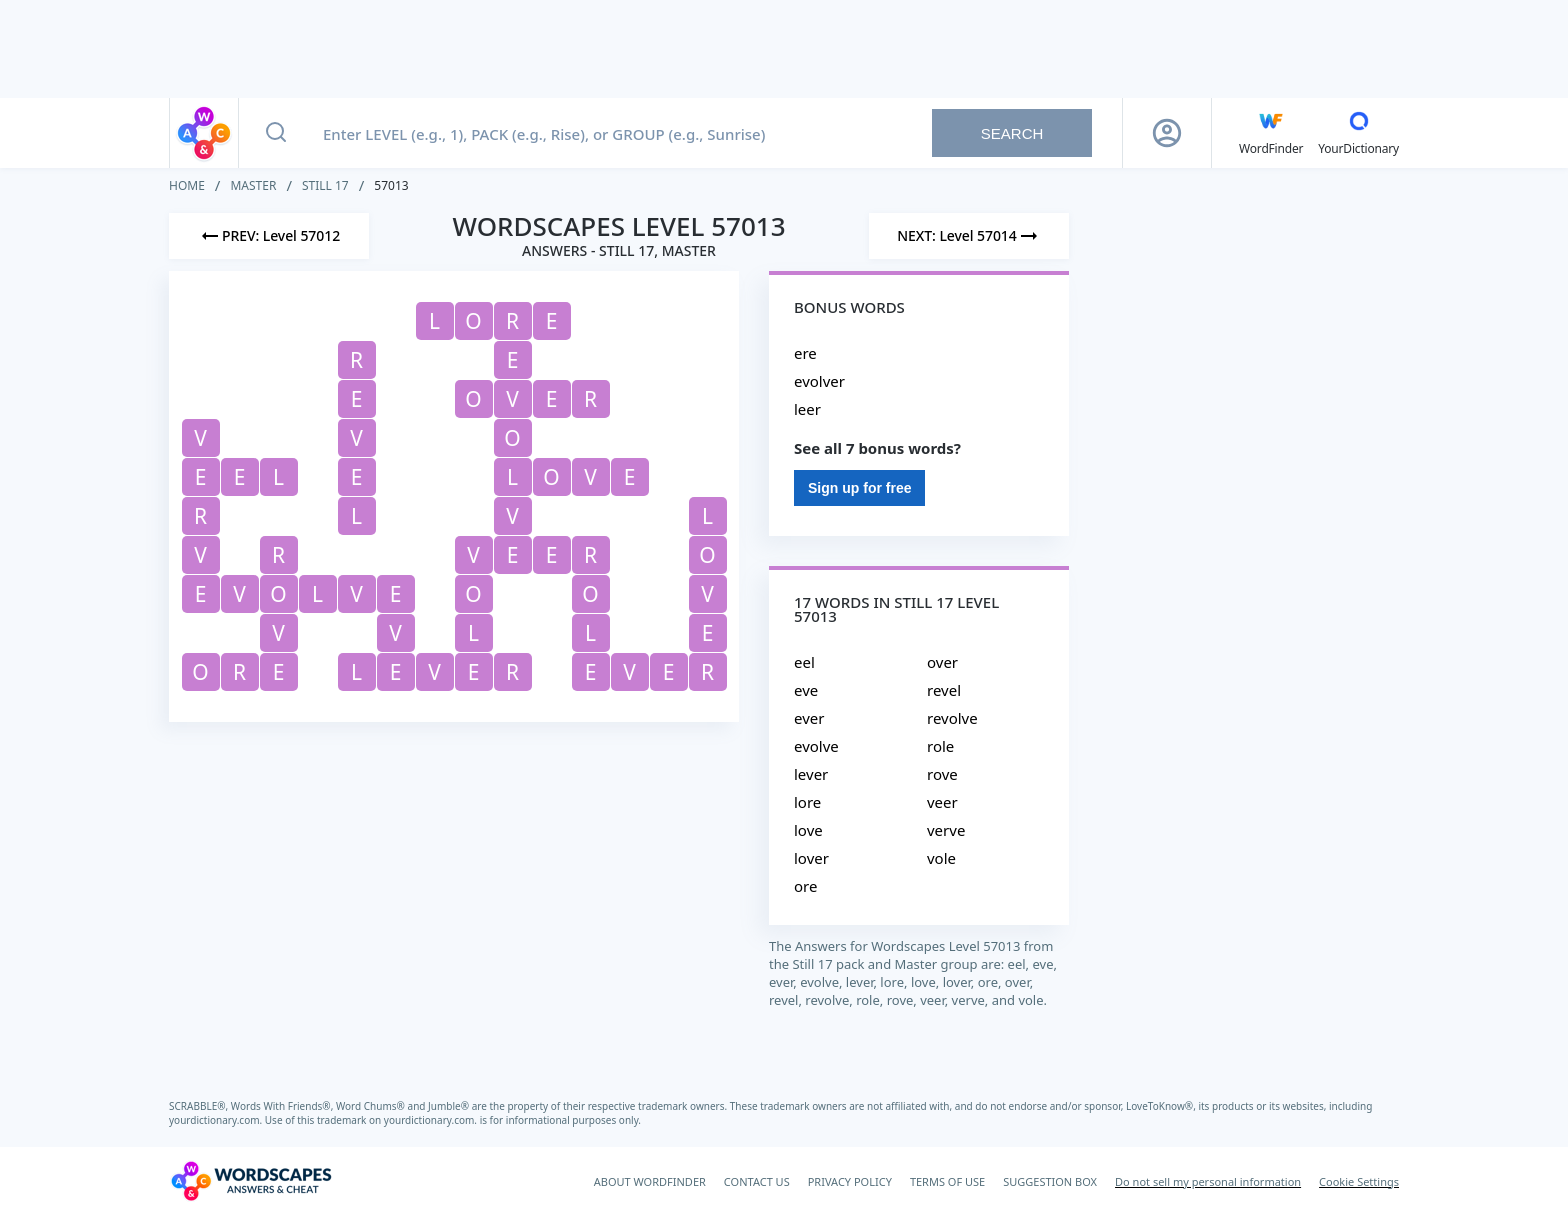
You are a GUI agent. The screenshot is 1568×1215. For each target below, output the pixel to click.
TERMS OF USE (947, 1181)
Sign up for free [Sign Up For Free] (859, 488)
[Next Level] (969, 236)
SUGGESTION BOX (1050, 1181)
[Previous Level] (269, 236)
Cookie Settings (1359, 1181)
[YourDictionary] (1358, 133)
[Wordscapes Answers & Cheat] (251, 1181)
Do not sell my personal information (1208, 1181)
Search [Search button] (1012, 133)
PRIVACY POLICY (850, 1181)
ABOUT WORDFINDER (650, 1181)
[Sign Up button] (1167, 133)
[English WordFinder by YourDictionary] (1271, 133)
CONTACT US (757, 1181)
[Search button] (276, 133)
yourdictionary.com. (217, 1120)
